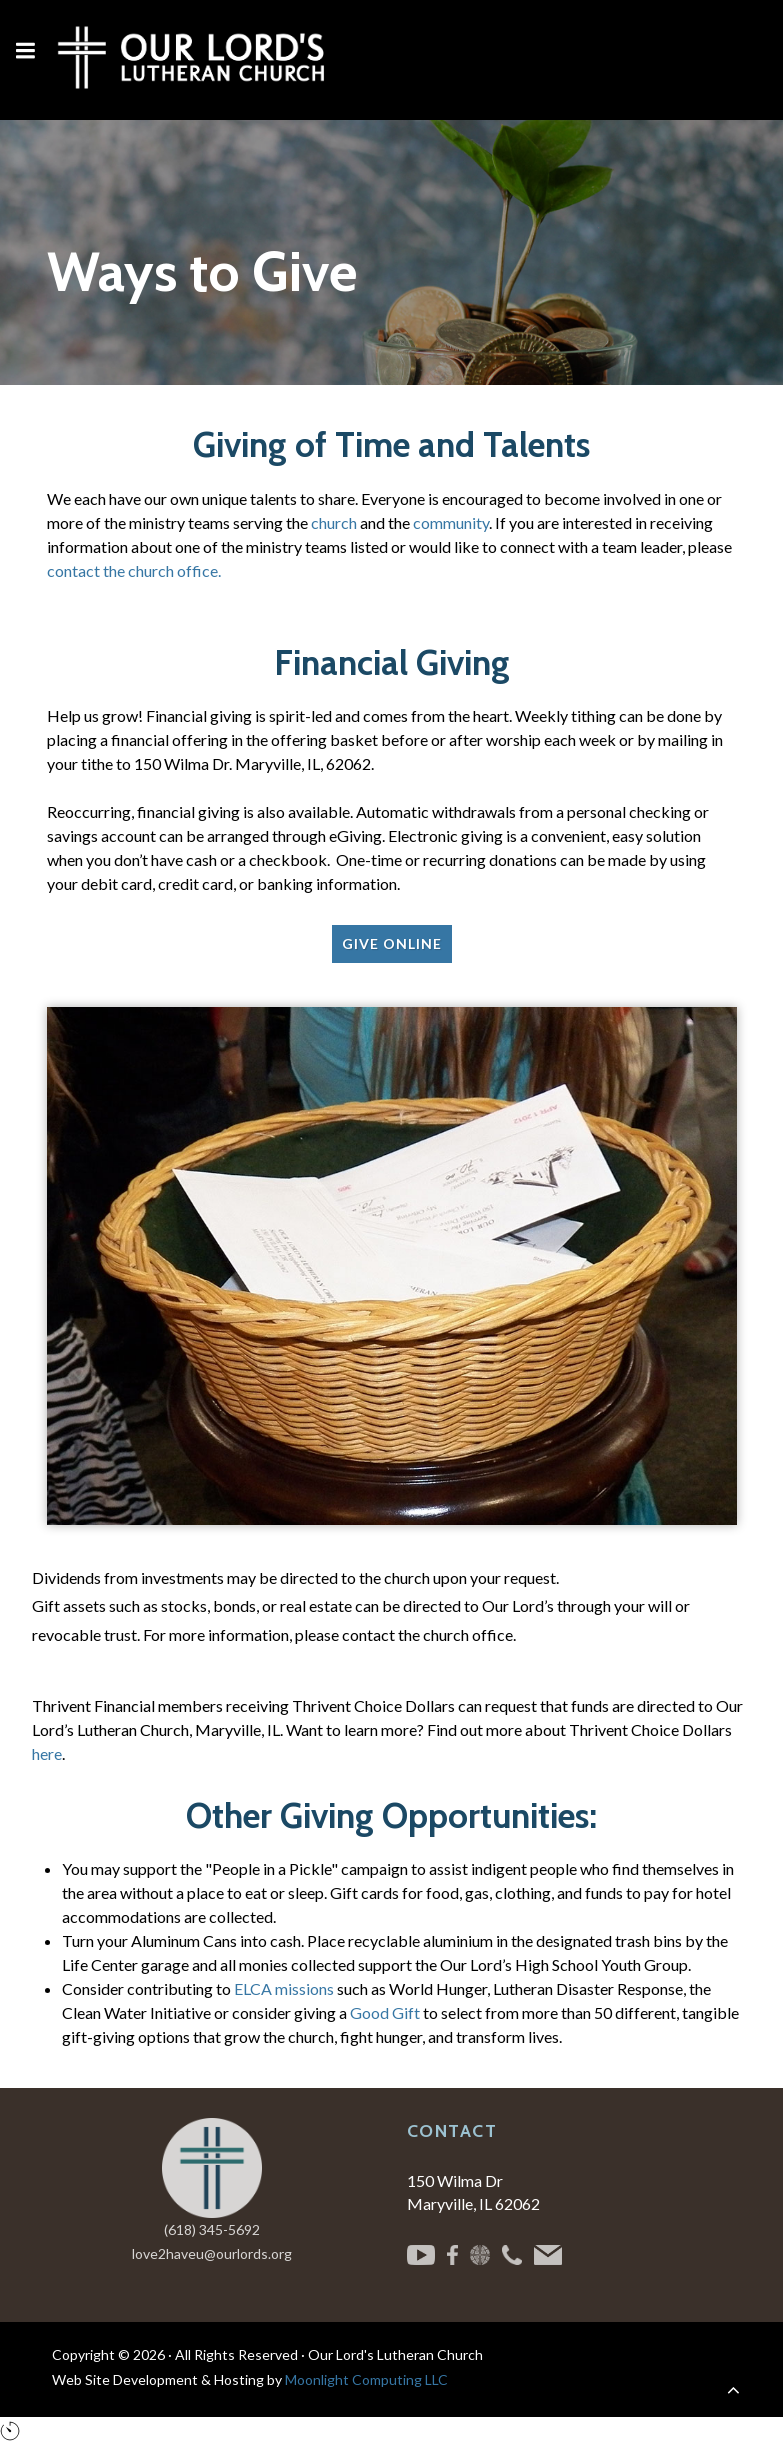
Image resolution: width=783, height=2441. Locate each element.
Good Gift (385, 2012)
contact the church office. (134, 570)
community (451, 522)
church (334, 522)
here (47, 1753)
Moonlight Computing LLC (366, 2379)
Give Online (392, 943)
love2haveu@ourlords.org (212, 2253)
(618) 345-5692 (212, 2229)
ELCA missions (284, 1988)
